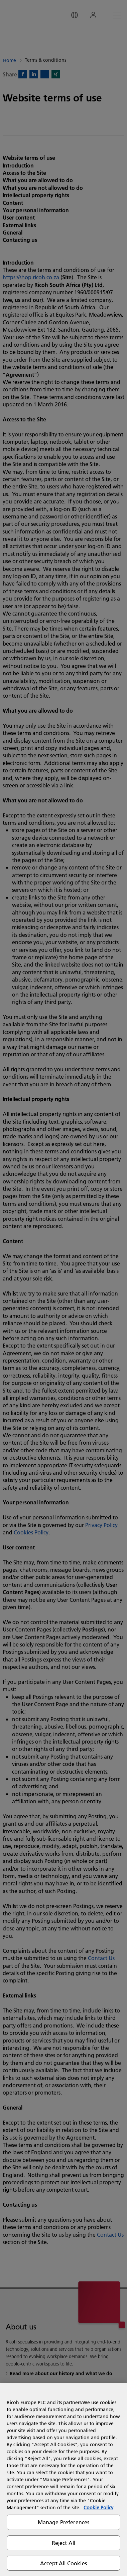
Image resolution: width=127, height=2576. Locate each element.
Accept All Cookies (63, 2563)
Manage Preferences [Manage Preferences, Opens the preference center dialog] (64, 2522)
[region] (63, 2479)
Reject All (64, 2542)
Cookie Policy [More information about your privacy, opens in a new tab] (98, 2508)
